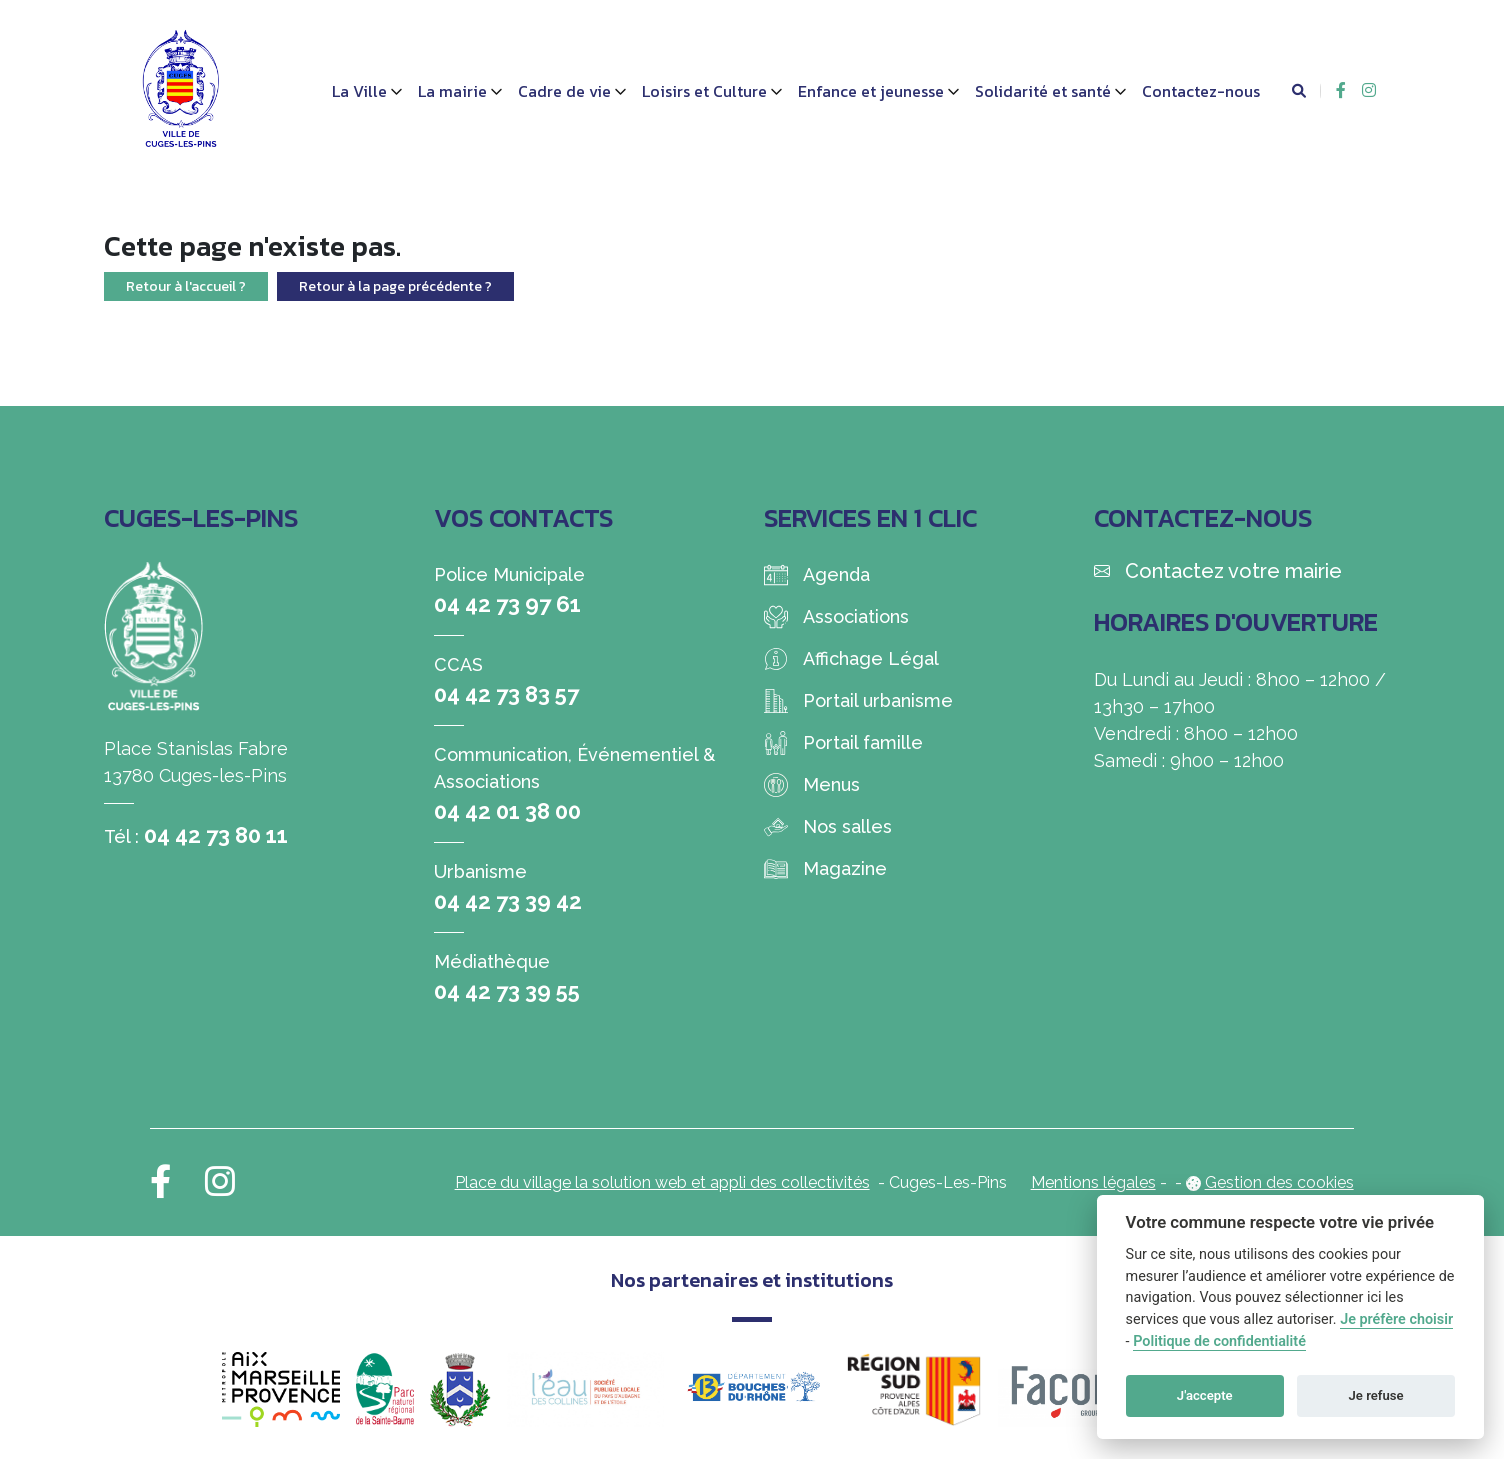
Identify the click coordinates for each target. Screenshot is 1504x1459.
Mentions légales (1093, 1182)
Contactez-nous (1201, 91)
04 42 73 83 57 (506, 694)
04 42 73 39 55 (507, 991)
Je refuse (1376, 1395)
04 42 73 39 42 (508, 901)
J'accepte (1205, 1395)
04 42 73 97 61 (507, 604)
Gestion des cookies (1279, 1182)
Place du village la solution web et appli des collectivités (662, 1182)
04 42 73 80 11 (216, 835)
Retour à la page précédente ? (395, 286)
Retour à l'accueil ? (186, 286)
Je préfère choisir (1396, 1319)
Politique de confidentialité (1219, 1341)
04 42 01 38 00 (507, 811)
